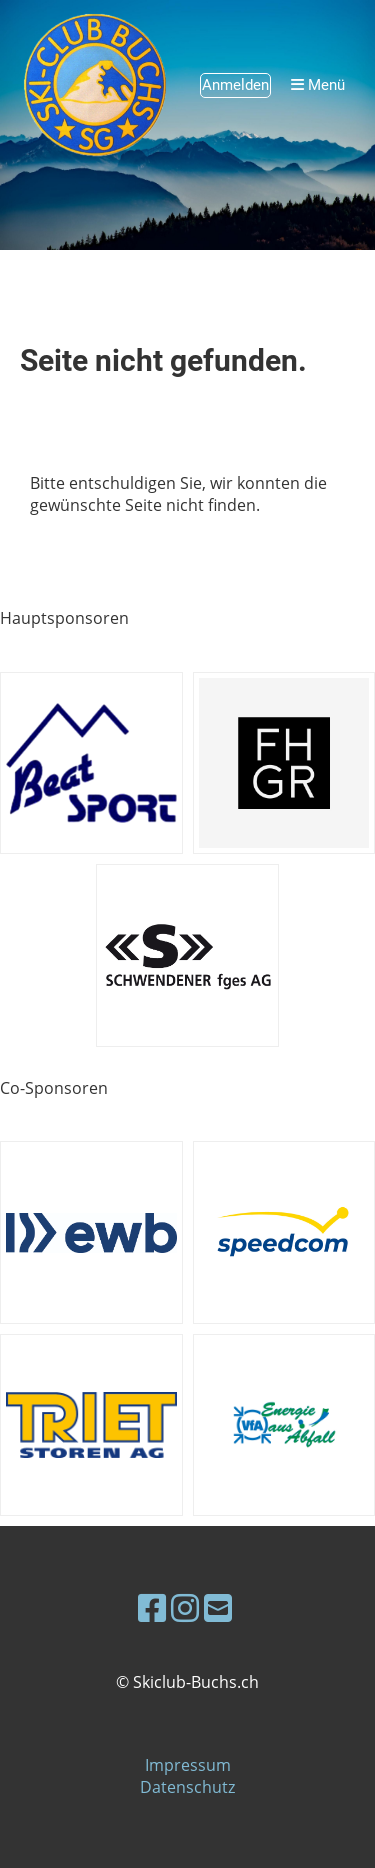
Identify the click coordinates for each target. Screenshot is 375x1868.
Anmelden (235, 85)
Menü (318, 85)
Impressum (188, 1765)
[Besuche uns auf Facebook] (152, 1607)
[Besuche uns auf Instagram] (185, 1607)
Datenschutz (187, 1787)
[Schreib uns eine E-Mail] (218, 1607)
